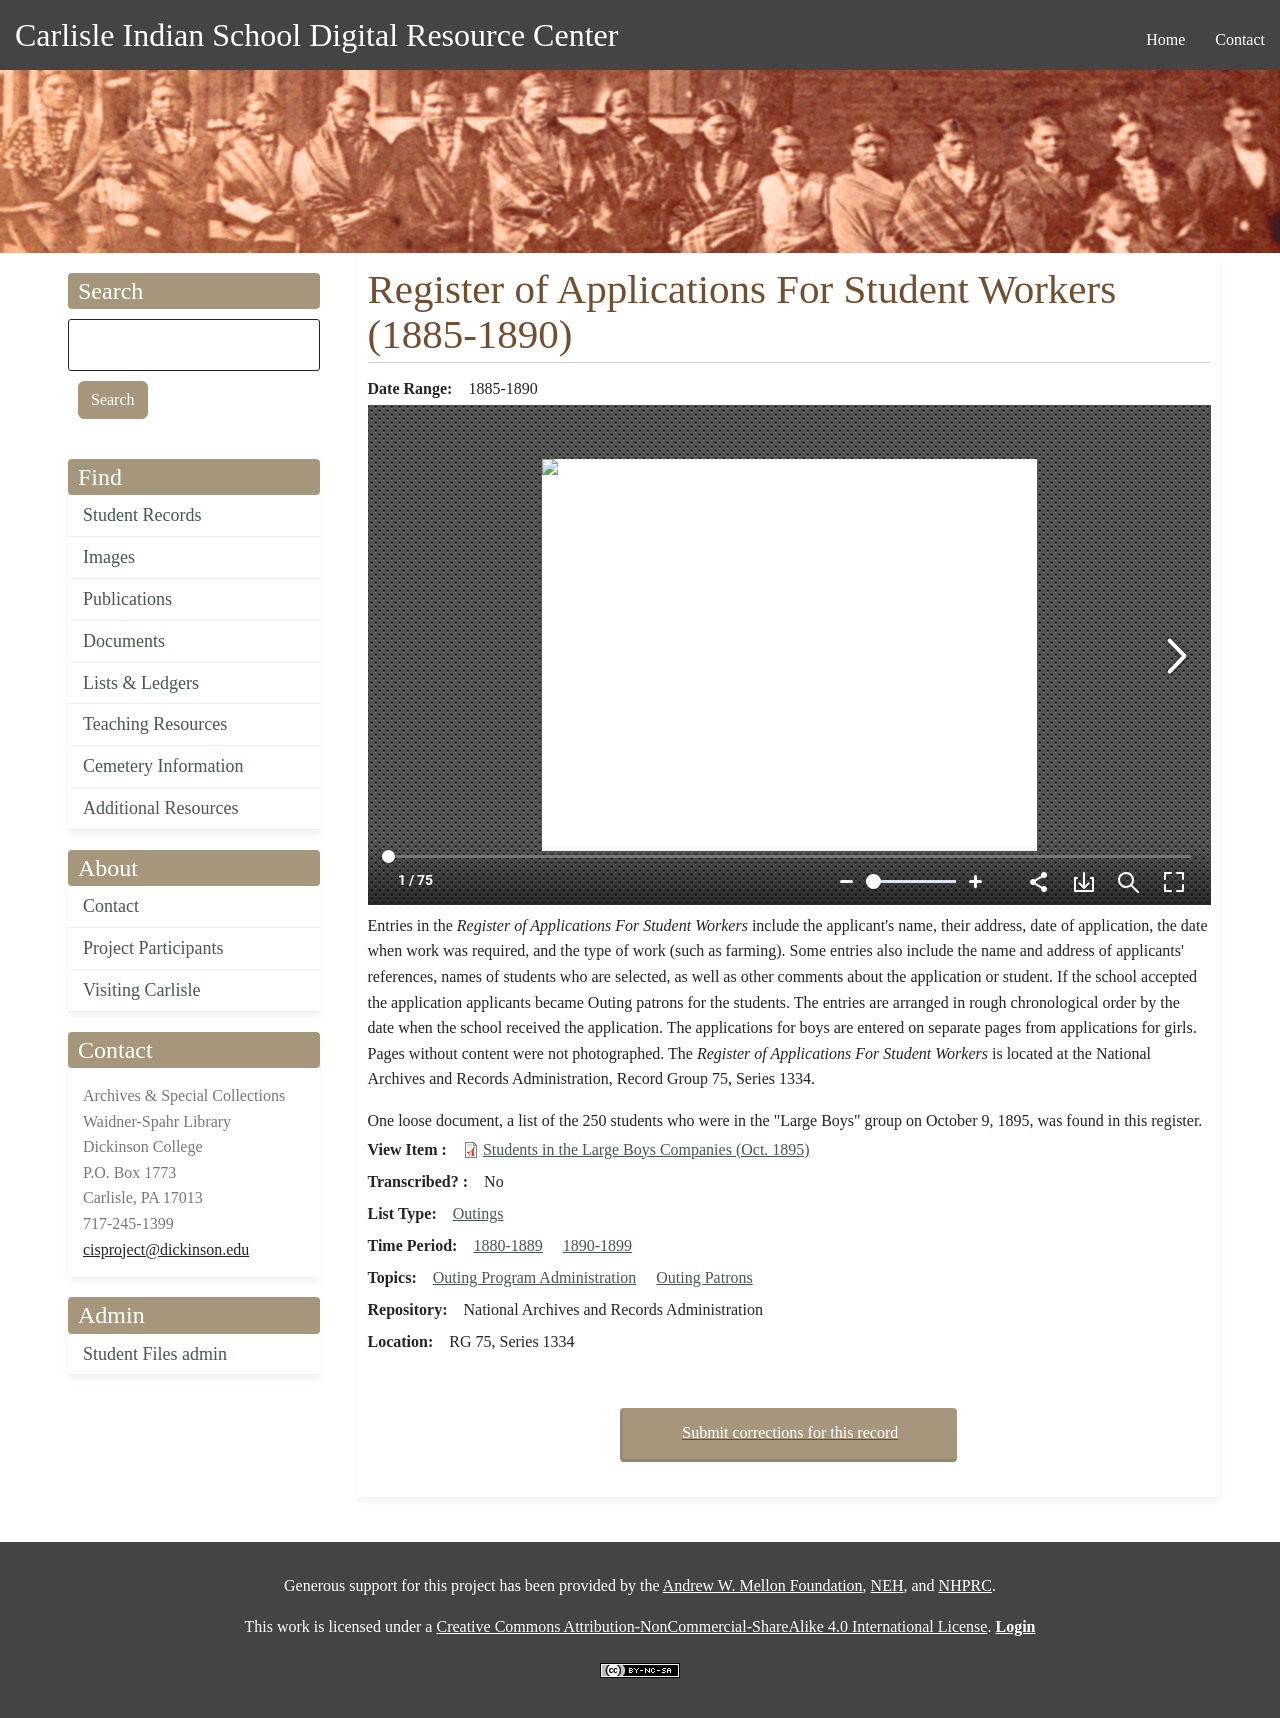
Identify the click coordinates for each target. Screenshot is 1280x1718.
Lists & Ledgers (141, 683)
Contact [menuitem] (1240, 39)
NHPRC (965, 1585)
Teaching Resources (155, 724)
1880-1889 (507, 1245)
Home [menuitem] (1165, 39)
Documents (124, 641)
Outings (478, 1213)
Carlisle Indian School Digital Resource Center (316, 35)
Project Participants (153, 948)
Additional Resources (160, 808)
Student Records (142, 515)
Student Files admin (155, 1354)
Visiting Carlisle (141, 990)
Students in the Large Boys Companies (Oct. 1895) (646, 1149)
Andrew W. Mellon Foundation (763, 1585)
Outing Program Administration (535, 1277)
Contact (111, 906)
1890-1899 (597, 1245)
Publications (127, 599)
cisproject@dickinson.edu (166, 1249)
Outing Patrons (704, 1277)
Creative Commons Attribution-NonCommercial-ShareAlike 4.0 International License (711, 1626)
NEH (887, 1585)
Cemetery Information (163, 766)
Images (109, 557)
